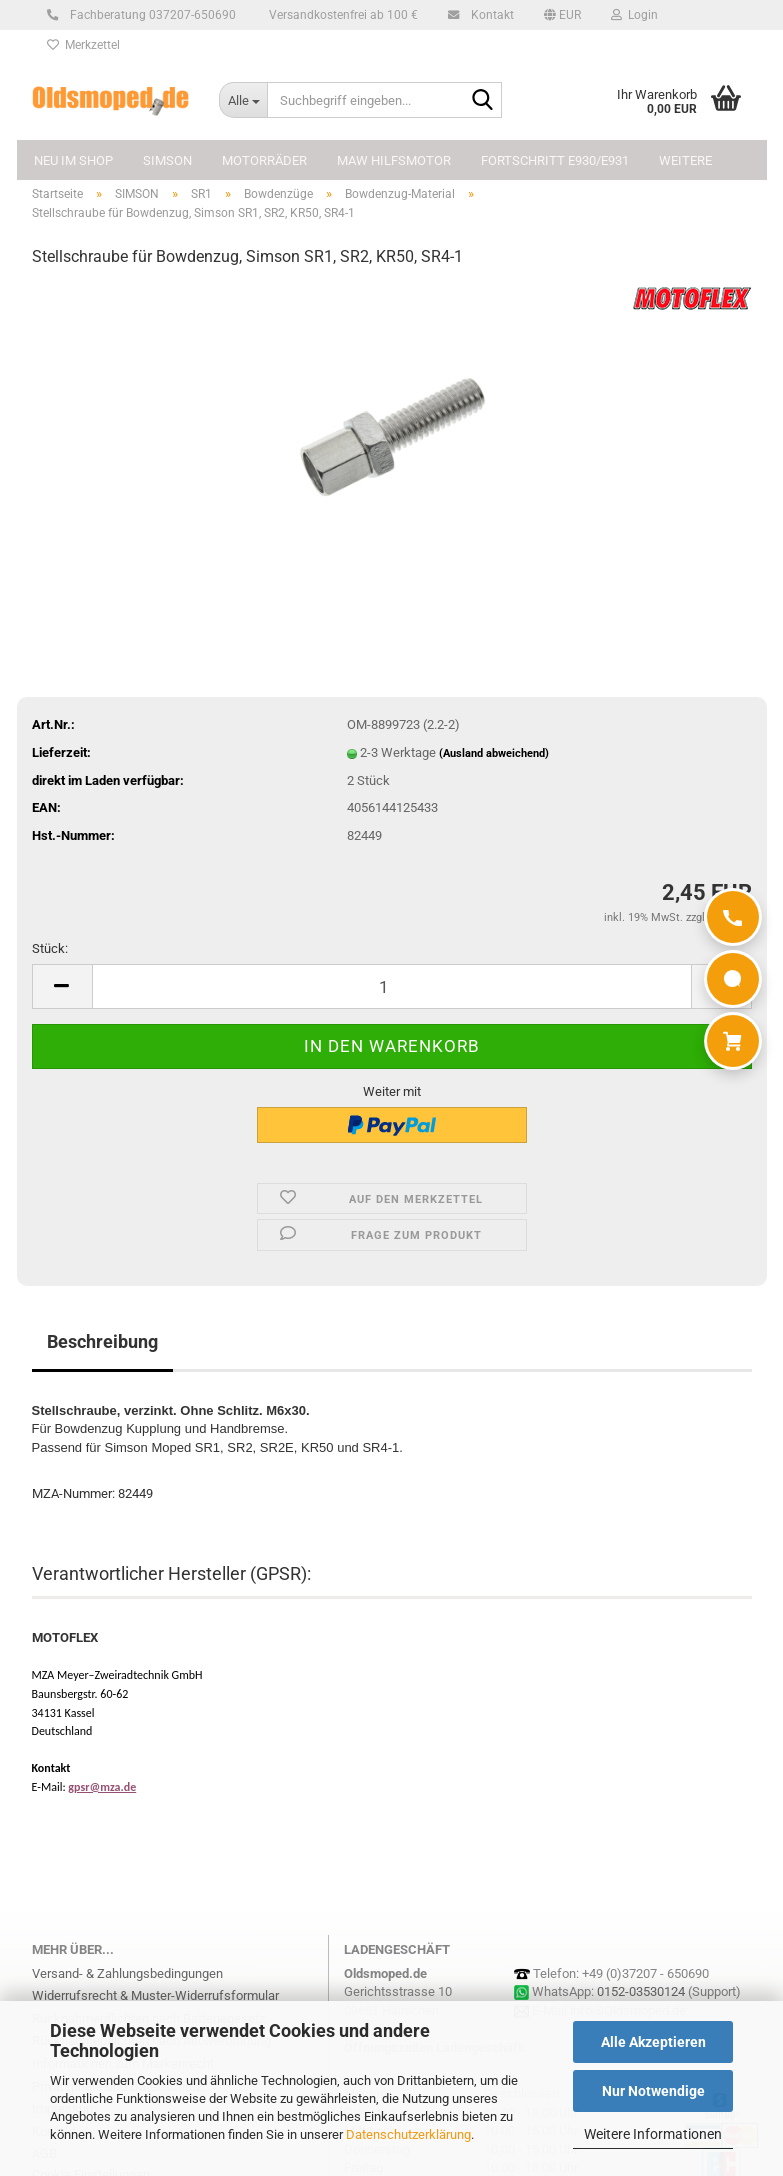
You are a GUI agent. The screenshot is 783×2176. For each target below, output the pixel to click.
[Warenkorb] (733, 1041)
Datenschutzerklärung (408, 2134)
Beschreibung (102, 1341)
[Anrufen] (733, 917)
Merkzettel (83, 45)
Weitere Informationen (653, 2134)
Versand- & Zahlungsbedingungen (127, 1973)
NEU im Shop (73, 160)
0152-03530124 (641, 1991)
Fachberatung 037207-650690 (150, 15)
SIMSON (167, 160)
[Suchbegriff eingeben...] (243, 100)
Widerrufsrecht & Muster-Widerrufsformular (155, 1995)
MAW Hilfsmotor (394, 160)
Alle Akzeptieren (653, 2042)
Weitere (685, 160)
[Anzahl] (392, 986)
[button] (562, 15)
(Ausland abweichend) (494, 753)
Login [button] (634, 15)
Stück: (50, 948)
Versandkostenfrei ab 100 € (342, 15)
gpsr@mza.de (102, 1787)
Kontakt (489, 15)
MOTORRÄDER (264, 160)
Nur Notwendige (653, 2091)
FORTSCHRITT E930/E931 (555, 160)
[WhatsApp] (733, 979)
